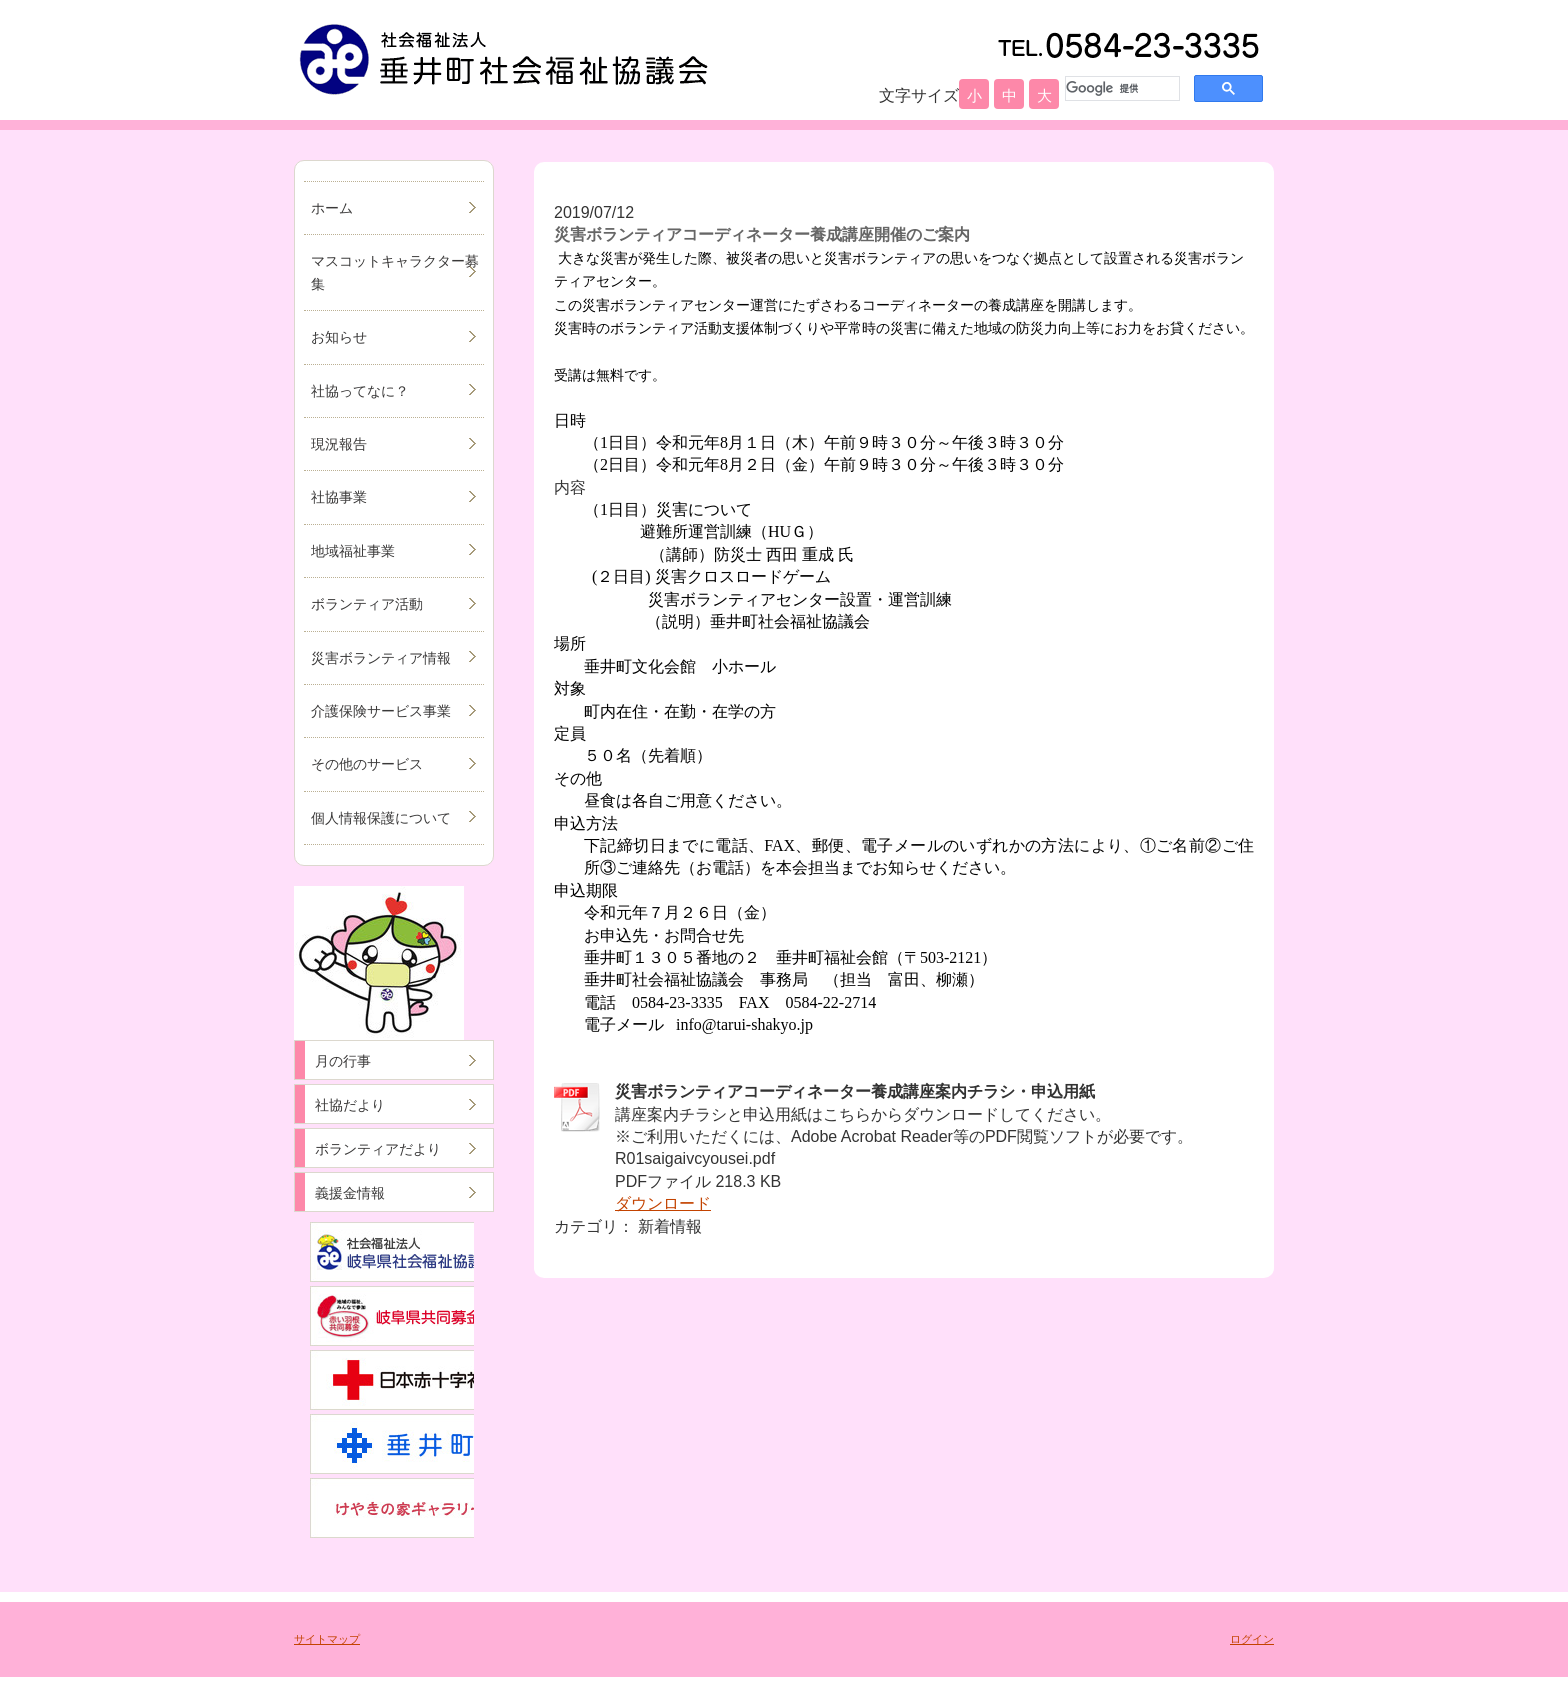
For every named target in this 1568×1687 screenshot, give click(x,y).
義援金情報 (350, 1193)
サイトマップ (327, 1639)
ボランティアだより (378, 1149)
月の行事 (343, 1061)
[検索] (1120, 88)
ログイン (1252, 1639)
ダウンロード (663, 1203)
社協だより (350, 1105)
